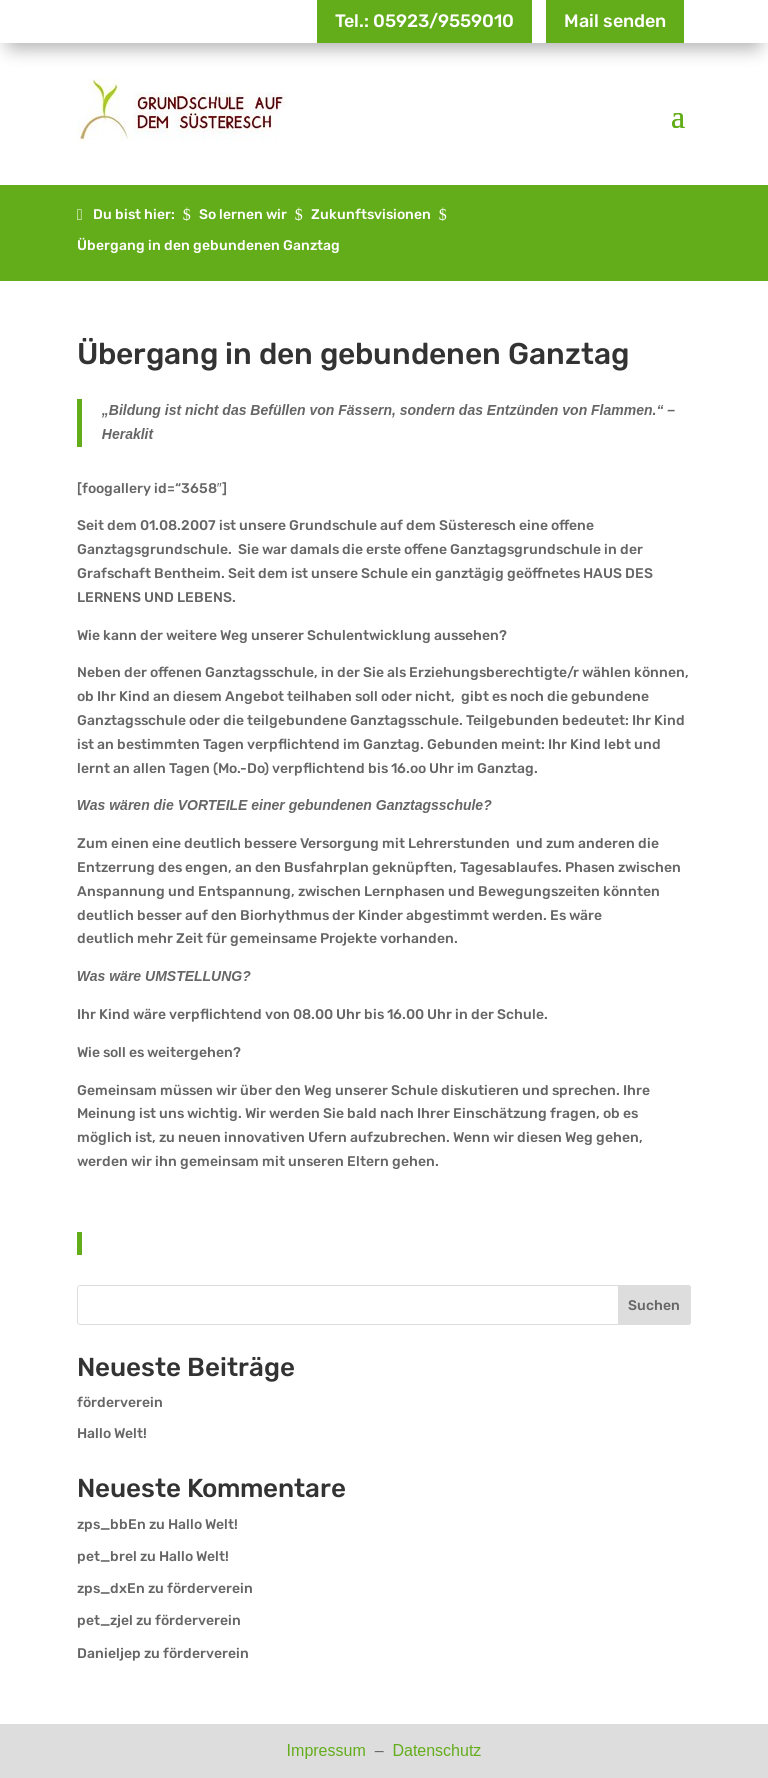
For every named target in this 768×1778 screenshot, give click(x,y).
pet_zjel (105, 1620)
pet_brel (107, 1556)
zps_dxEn (111, 1588)
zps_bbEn (111, 1524)
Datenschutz (436, 1750)
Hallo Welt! (112, 1433)
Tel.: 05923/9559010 (424, 21)
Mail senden (615, 21)
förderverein (120, 1402)
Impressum (329, 1750)
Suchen (654, 1305)
